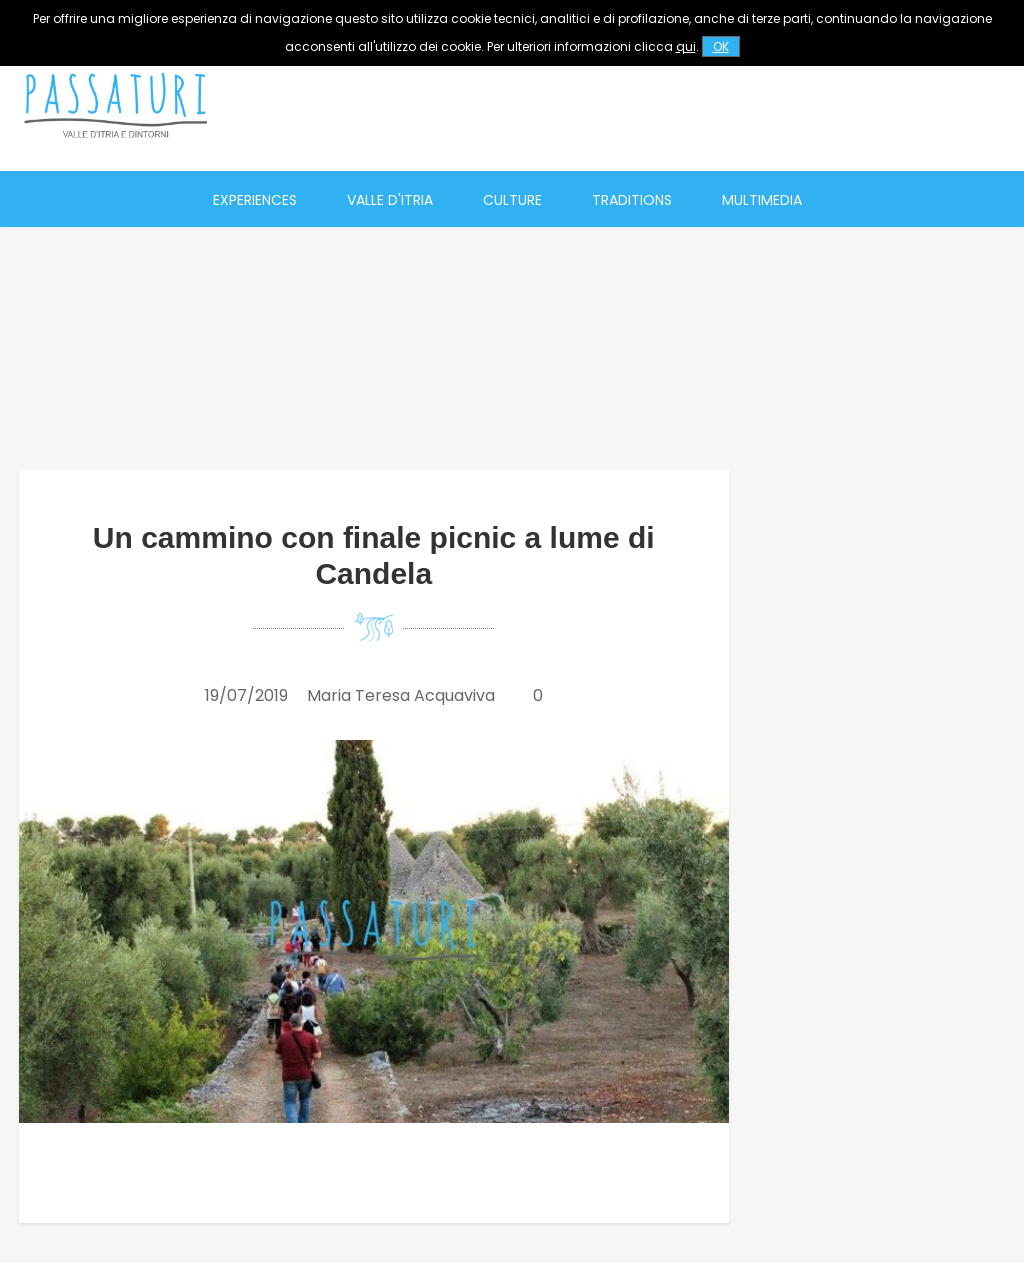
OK (721, 46)
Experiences (255, 200)
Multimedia (762, 200)
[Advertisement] (651, 105)
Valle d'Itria (390, 200)
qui (686, 46)
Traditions (632, 200)
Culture (512, 200)
